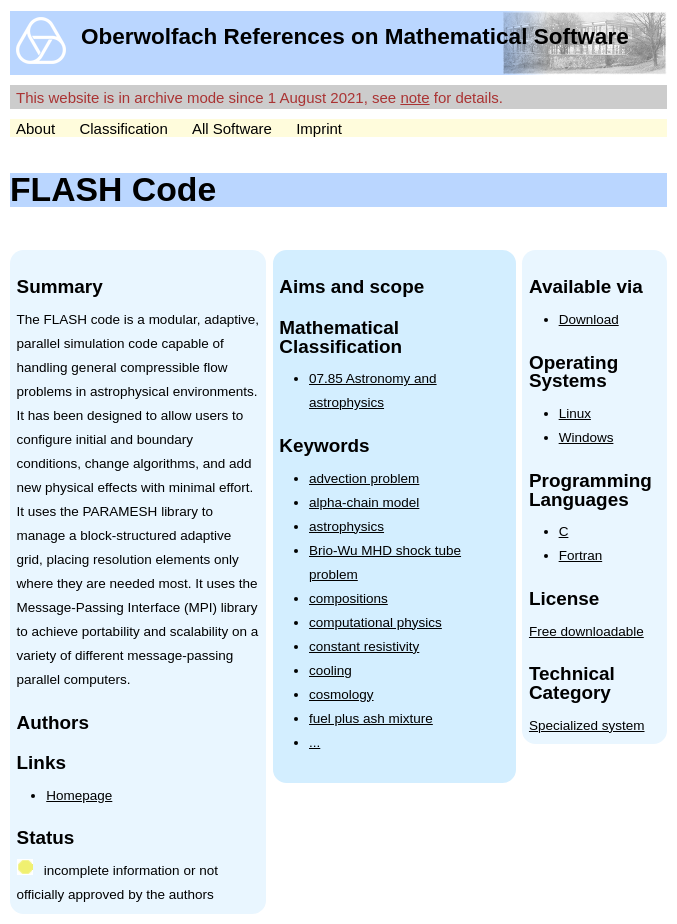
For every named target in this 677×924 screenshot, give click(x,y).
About (35, 128)
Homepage (79, 795)
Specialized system (587, 725)
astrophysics (346, 526)
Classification (123, 128)
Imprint (319, 128)
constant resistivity (364, 646)
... (314, 742)
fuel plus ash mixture (371, 718)
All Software (232, 128)
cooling (330, 670)
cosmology (341, 694)
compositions (348, 598)
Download (589, 319)
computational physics (375, 622)
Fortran (581, 555)
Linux (575, 413)
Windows (586, 437)
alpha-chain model (364, 502)
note (414, 97)
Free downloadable (586, 631)
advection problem (364, 478)
